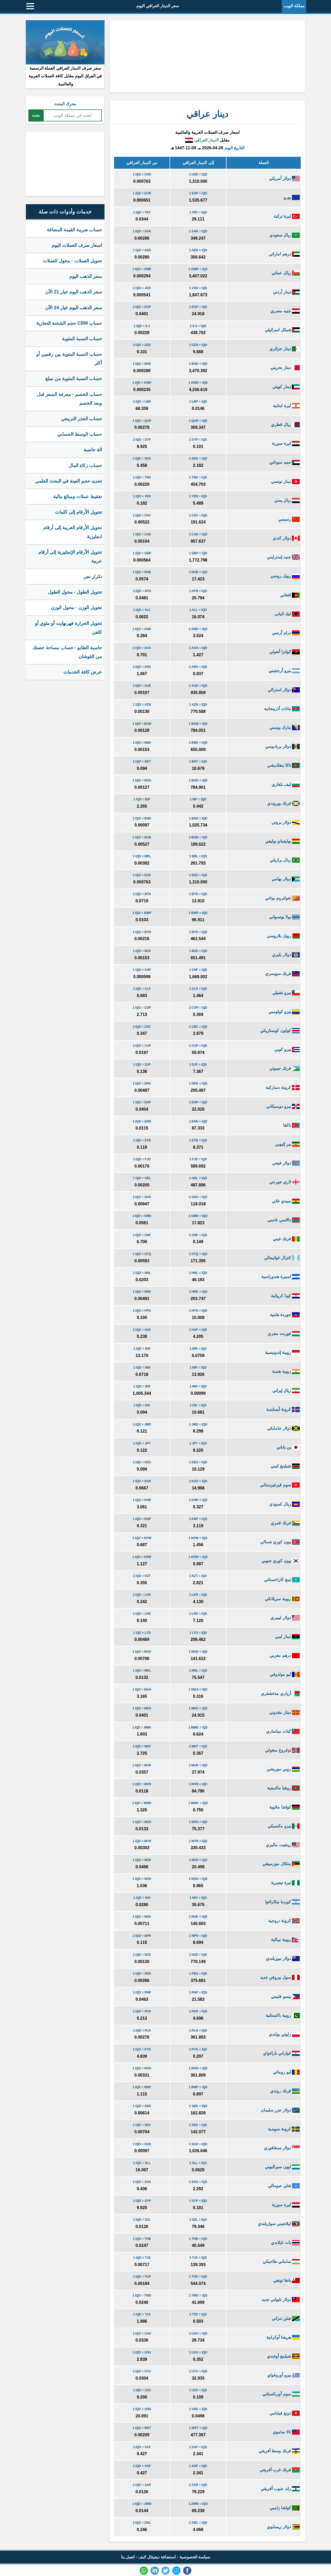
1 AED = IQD (198, 250)
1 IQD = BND (142, 818)
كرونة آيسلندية (283, 1409)
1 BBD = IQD (198, 742)
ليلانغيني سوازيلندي (279, 2223)
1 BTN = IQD (198, 894)
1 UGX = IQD (198, 2352)
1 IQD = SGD (142, 2144)
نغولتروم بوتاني (282, 898)
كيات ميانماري (283, 1731)
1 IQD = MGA (141, 1689)
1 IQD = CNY (142, 515)
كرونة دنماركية (283, 1087)
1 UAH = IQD (198, 2333)
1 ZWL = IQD (198, 2523)
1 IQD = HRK (142, 1292)
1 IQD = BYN (142, 932)
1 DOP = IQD (198, 1102)
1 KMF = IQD (198, 1519)
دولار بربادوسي (282, 746)
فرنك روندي (285, 2091)
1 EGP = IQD (198, 307)
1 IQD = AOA (142, 648)
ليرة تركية (287, 216)
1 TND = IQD (198, 477)
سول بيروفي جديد (280, 1977)
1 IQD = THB (142, 2239)
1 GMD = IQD (198, 1216)
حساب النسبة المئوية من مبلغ (73, 378)
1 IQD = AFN (142, 591)
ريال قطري (285, 424)
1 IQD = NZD (142, 1955)
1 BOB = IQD (198, 837)
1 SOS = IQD (198, 2182)
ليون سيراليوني (282, 2167)
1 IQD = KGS (142, 1481)
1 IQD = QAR (142, 421)
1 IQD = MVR (142, 1784)
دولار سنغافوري (282, 2148)
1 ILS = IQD (198, 326)
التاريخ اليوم (234, 148)
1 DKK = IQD (198, 1083)
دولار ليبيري (285, 1617)
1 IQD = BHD (142, 364)
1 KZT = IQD (198, 1576)
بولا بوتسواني (284, 917)
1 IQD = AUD (142, 686)
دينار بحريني (285, 367)
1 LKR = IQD (198, 1595)
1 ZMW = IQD (198, 2504)
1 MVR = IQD (198, 1784)
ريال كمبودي (284, 1504)
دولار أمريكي (284, 178)
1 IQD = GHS (142, 1197)
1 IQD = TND (142, 477)
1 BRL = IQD (198, 856)
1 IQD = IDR (142, 1348)
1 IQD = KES (142, 1462)
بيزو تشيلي (286, 993)
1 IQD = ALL (142, 610)
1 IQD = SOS (142, 2182)
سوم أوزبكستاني (281, 2394)
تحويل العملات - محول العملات (72, 260)
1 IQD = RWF (142, 2087)
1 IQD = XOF (142, 2466)
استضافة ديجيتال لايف (157, 2557)
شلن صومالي (284, 2185)
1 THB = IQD (198, 2239)
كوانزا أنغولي (284, 651)
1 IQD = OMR (141, 269)
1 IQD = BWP (141, 913)
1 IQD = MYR (142, 1841)
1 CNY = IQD (198, 515)
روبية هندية (286, 1371)
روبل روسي (285, 576)
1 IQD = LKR (142, 1595)
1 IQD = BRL (142, 856)
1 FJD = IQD (198, 1159)
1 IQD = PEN (142, 1973)
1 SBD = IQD (198, 2106)
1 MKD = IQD (198, 1708)
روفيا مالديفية (283, 1788)
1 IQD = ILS (142, 326)
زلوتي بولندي (284, 2034)
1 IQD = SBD (142, 2106)
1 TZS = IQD (198, 2314)
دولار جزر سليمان (280, 2110)
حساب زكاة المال (85, 465)
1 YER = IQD (198, 496)
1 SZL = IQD (198, 2219)
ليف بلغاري (286, 784)
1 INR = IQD (198, 1367)
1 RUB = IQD (198, 572)
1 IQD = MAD (142, 1652)
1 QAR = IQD (198, 421)
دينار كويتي (286, 387)
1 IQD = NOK (142, 1916)
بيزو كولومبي (284, 1011)
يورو (292, 197)
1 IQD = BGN (142, 780)
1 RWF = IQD (198, 2087)
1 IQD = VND (142, 2409)
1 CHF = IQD (198, 970)
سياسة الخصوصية (194, 2557)
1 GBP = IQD (198, 553)
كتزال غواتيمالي (282, 1258)
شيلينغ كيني (285, 1466)
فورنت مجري (284, 1333)
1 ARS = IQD (198, 667)
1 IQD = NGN (142, 1879)
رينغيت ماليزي (283, 1845)
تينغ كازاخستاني (282, 1579)
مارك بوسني (284, 727)
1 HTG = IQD (198, 1310)
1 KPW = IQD (198, 1538)
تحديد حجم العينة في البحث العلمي (68, 481)
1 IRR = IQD (198, 1386)
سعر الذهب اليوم (85, 276)
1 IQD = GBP (142, 553)
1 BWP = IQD (198, 913)
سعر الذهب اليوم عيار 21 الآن (73, 291)
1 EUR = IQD (198, 193)
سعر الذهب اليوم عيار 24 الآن (73, 307)
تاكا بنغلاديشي (283, 765)
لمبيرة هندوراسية (280, 1276)
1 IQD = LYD (142, 1633)
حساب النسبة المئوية (82, 338)
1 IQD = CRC (142, 1027)
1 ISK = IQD (198, 1405)
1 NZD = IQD (198, 1955)
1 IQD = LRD (142, 1613)
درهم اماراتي (284, 254)
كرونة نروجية (284, 1920)
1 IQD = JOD (142, 288)
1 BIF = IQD (198, 799)
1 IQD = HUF (142, 1330)
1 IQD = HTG (142, 1310)
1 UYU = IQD (198, 2371)
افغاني (290, 595)
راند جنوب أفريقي (280, 2488)
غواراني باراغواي (281, 2053)
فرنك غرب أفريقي (280, 2470)
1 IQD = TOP (142, 2276)
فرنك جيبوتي (284, 1068)
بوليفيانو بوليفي (282, 841)
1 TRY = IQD (198, 212)
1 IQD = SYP (142, 439)
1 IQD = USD (142, 174)
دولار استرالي (284, 690)
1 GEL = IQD (198, 1178)
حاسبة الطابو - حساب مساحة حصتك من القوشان (67, 652)
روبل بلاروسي (283, 936)
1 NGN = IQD (198, 1879)
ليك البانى (287, 614)
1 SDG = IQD (198, 458)
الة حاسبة (93, 449)
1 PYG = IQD (198, 2049)
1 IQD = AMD (142, 629)
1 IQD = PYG (142, 2049)
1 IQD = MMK (142, 1727)
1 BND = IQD (198, 818)
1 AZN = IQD (198, 704)
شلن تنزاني (286, 2318)
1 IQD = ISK (141, 1405)
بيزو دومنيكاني (283, 1106)
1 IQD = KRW (141, 1557)
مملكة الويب (294, 6)
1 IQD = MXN (142, 1822)
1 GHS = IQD (198, 1197)
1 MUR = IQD (198, 1765)
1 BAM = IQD (198, 724)
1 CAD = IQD (198, 534)
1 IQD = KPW (141, 1538)
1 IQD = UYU (142, 2371)
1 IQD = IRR (142, 1386)
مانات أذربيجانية (282, 708)
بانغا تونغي (286, 2280)
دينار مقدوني (284, 1712)
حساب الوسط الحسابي (79, 434)
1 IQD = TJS (142, 2258)
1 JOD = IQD (198, 288)
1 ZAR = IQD (198, 2485)
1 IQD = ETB (142, 1140)
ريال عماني (286, 273)
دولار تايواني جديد (281, 2299)
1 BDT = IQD (198, 761)
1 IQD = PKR (142, 2011)
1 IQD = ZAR (142, 2485)
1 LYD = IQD (198, 1633)
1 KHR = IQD (198, 1500)
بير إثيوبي (287, 1144)
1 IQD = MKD (142, 1708)
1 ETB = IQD (198, 1140)
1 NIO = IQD (198, 1898)
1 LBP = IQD (198, 401)
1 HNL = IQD (198, 1273)
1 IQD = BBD (142, 742)
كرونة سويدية (284, 2129)
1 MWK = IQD (198, 1803)
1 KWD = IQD (198, 383)
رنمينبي (289, 519)
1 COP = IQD (198, 1007)
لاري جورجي (284, 1182)
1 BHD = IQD (198, 364)
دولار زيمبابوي (283, 2527)
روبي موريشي (283, 1769)
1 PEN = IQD (198, 1973)
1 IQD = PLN (142, 2030)
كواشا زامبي (285, 2508)
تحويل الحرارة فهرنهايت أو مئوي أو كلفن (68, 628)
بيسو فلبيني (285, 1996)
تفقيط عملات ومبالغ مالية (77, 496)
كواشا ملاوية (284, 1807)
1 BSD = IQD (198, 875)
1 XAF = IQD (198, 2447)
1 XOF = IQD (198, 2466)
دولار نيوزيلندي (283, 1958)
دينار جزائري (284, 348)
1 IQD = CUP (142, 1045)
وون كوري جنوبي (280, 1561)
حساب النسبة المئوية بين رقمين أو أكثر (69, 359)
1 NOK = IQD (198, 1916)
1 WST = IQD (198, 2428)
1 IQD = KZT (142, 1576)
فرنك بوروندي (283, 803)
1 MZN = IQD (198, 1860)
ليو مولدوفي (285, 1674)
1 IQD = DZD (142, 345)
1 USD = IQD (198, 174)
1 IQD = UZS (142, 2390)
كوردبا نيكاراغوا (282, 1902)
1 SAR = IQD (198, 231)
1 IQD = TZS (142, 2314)
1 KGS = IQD (198, 1481)
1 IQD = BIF (142, 799)
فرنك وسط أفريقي (279, 2451)
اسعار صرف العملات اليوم (77, 245)
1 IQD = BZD (142, 951)
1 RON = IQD (198, 2068)
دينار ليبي (287, 1636)
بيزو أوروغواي (283, 2375)
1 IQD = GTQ (142, 1254)
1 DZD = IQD (198, 345)
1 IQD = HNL (142, 1273)
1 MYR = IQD (198, 1841)
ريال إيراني (286, 1390)
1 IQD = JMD (142, 1424)
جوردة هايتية (285, 1314)
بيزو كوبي (287, 1049)
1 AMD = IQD (198, 629)
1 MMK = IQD (198, 1727)
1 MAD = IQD (198, 1652)
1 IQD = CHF (142, 970)
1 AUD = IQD (198, 686)
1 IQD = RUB (142, 572)
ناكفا (291, 1125)
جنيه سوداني (284, 462)
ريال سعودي (284, 235)
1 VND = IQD (198, 2409)
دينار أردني (286, 292)
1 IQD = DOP (142, 1102)
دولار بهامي (286, 879)
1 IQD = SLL (142, 2163)
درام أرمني (286, 633)
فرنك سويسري (282, 973)
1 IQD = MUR (142, 1765)
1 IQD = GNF (142, 1235)
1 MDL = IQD (198, 1670)
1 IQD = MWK (142, 1803)
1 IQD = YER (142, 496)
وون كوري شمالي (280, 1542)
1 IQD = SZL (142, 2219)
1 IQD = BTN (142, 894)
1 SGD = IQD (198, 2144)
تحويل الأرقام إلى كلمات (78, 512)
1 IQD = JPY (142, 1443)
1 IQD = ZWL (142, 2523)
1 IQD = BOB (142, 837)
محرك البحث (65, 104)
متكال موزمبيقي (281, 1864)
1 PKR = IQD (198, 2011)
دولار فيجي (286, 1163)
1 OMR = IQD (198, 269)
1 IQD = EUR (142, 193)
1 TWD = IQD (198, 2295)
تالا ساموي (286, 2432)
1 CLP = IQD (198, 989)
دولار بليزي (286, 955)
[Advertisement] (207, 56)
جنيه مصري (285, 311)
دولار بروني (286, 822)
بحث (36, 115)
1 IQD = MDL (142, 1670)
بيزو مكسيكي (284, 1826)
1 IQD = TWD (142, 2295)
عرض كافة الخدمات (82, 672)
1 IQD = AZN (142, 704)
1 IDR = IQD (198, 1348)
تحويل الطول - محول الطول (75, 592)
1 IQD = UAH (142, 2333)
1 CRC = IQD (198, 1027)
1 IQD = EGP (142, 307)
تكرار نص (93, 576)
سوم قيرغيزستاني (280, 1485)
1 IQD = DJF (142, 1064)
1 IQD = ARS (142, 667)
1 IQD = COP (142, 1007)
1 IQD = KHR (142, 1500)
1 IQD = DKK (142, 1083)
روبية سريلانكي (282, 1599)
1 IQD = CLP (142, 989)
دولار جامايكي (283, 1428)
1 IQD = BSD (142, 875)
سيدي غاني (286, 1201)
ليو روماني (286, 2072)
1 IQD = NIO (142, 1898)
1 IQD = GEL (142, 1178)
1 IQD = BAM (142, 724)
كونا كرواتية (285, 1296)
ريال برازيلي (285, 860)
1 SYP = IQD (198, 439)
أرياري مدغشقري (280, 1693)
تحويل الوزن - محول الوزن (76, 607)
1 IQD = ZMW (142, 2504)
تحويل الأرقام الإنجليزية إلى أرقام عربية (70, 557)
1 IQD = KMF (142, 1519)
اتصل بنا (127, 2557)
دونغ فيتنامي (284, 2413)
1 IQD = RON (142, 2068)
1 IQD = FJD (142, 1159)
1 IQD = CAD (142, 534)
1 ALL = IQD (198, 610)
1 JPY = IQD (198, 1443)
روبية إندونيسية (282, 1352)
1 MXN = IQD (198, 1822)
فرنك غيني (286, 1239)
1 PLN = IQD (198, 2030)
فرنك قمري (285, 1523)
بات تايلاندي (285, 2242)
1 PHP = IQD (198, 1992)
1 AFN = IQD (198, 591)
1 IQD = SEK (142, 2125)
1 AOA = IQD (198, 648)
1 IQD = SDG (142, 458)
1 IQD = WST (142, 2428)
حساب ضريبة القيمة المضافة (74, 229)
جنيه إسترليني (283, 557)
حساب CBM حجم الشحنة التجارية (69, 323)
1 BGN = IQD (198, 780)
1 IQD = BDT (142, 761)
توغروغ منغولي (282, 1750)
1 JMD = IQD (198, 1424)
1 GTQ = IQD (198, 1254)
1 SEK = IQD (198, 2125)
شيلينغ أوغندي (283, 2356)
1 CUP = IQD (198, 1045)
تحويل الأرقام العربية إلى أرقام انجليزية (72, 532)
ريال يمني (287, 500)
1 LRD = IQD (198, 1613)
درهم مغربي (285, 1655)
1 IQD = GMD (141, 1216)
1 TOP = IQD (198, 2276)
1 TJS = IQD (198, 2258)
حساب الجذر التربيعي (81, 418)
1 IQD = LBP (142, 401)
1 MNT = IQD (198, 1746)
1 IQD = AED (142, 250)
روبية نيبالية (285, 1939)
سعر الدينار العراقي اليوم (157, 6)
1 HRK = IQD (198, 1292)
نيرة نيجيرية (285, 1882)
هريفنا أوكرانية (283, 2337)
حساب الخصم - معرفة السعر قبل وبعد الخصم (69, 399)
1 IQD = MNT (142, 1746)
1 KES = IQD (198, 1462)
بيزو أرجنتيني (284, 670)
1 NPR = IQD (198, 1936)
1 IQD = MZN (142, 1860)
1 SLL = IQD (198, 2163)
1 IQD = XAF (142, 2447)
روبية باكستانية (283, 2015)
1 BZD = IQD (198, 951)
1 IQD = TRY (142, 212)
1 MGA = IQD (198, 1689)
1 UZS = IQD (198, 2390)
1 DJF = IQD (198, 1064)
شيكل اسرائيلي (282, 330)
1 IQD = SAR (142, 231)
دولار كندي (286, 538)
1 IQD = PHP (142, 1992)
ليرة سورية (286, 443)
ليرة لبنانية (286, 405)
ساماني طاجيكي (281, 2261)
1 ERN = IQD (198, 1121)
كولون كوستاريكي (280, 1030)
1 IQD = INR (142, 1367)
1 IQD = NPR (142, 1936)
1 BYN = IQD (198, 932)
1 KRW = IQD (198, 1557)
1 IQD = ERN (142, 1121)
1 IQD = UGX (142, 2352)
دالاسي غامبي (283, 1220)
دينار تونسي (285, 481)
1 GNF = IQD (198, 1235)
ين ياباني (288, 1447)
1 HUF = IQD (198, 1330)
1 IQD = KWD (142, 383)
